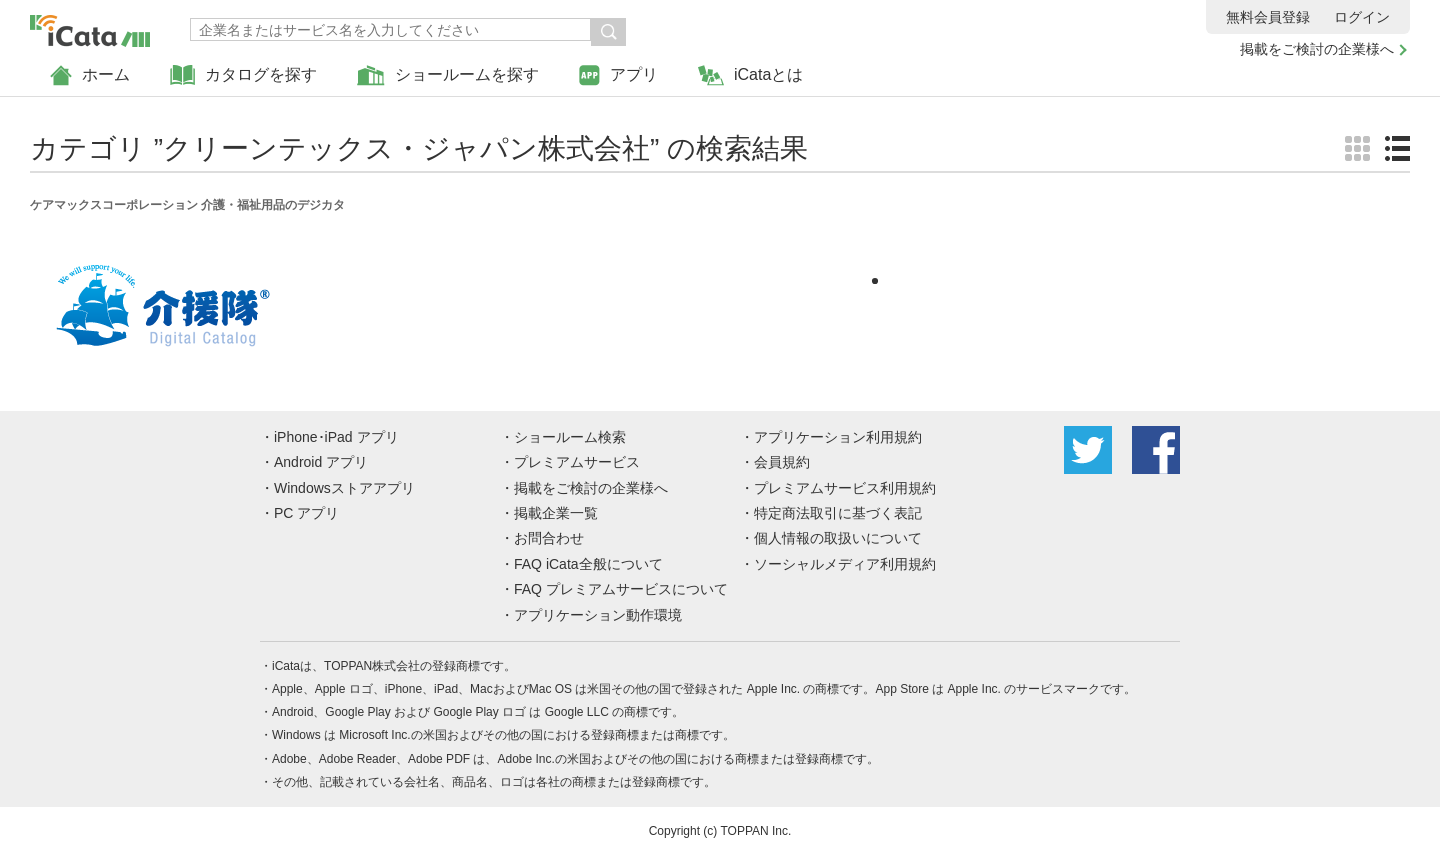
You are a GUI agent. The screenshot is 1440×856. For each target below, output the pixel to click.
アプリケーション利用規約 (838, 437)
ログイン (1362, 17)
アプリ (618, 75)
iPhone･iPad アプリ (336, 437)
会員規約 (782, 462)
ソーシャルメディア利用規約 (845, 564)
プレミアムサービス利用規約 (845, 488)
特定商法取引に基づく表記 (838, 513)
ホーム (90, 75)
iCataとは (750, 75)
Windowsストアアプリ (344, 488)
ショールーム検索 (570, 437)
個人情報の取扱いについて (838, 538)
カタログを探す (243, 75)
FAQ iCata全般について (588, 564)
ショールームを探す (448, 75)
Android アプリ (321, 462)
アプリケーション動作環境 (598, 615)
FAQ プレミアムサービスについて (621, 589)
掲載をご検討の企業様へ (1317, 49)
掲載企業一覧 (556, 513)
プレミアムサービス (577, 462)
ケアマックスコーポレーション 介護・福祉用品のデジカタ (187, 205)
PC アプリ (306, 513)
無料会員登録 (1268, 17)
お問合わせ (549, 538)
